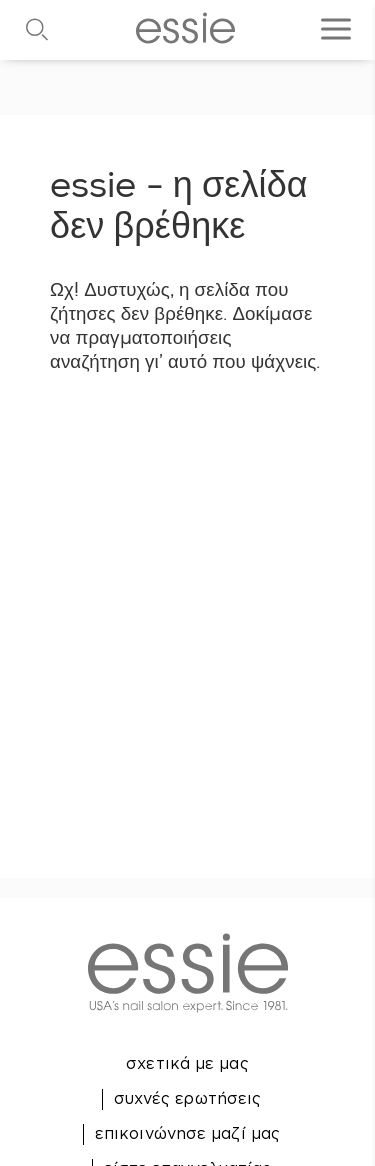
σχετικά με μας (187, 1063)
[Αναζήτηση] (25, 30)
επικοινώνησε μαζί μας (187, 1133)
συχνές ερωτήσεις (188, 1098)
